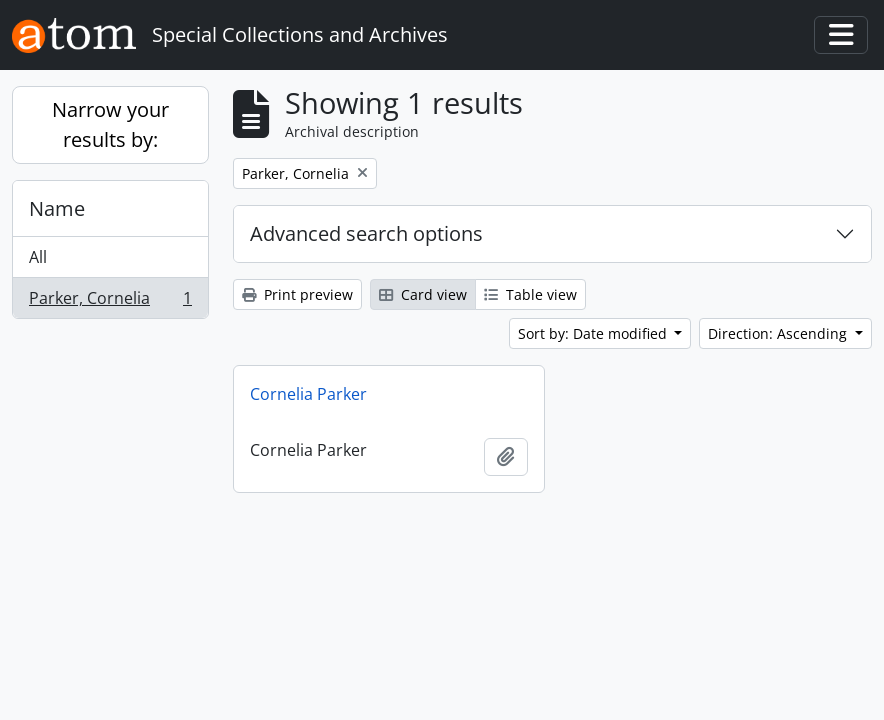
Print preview (297, 294)
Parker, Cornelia (110, 302)
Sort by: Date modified (594, 333)
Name (57, 208)
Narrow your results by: (110, 124)
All (38, 257)
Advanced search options (366, 233)
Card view (423, 294)
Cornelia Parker (308, 394)
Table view (530, 294)
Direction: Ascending (779, 333)
